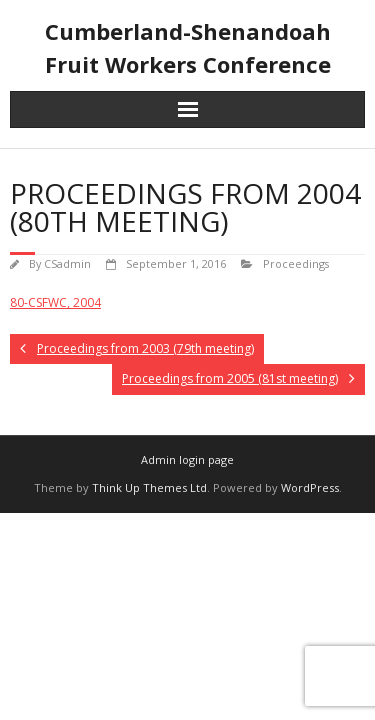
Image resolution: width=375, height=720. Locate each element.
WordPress (310, 487)
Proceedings (296, 263)
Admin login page (187, 459)
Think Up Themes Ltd (149, 487)
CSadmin (67, 263)
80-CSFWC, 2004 (55, 302)
